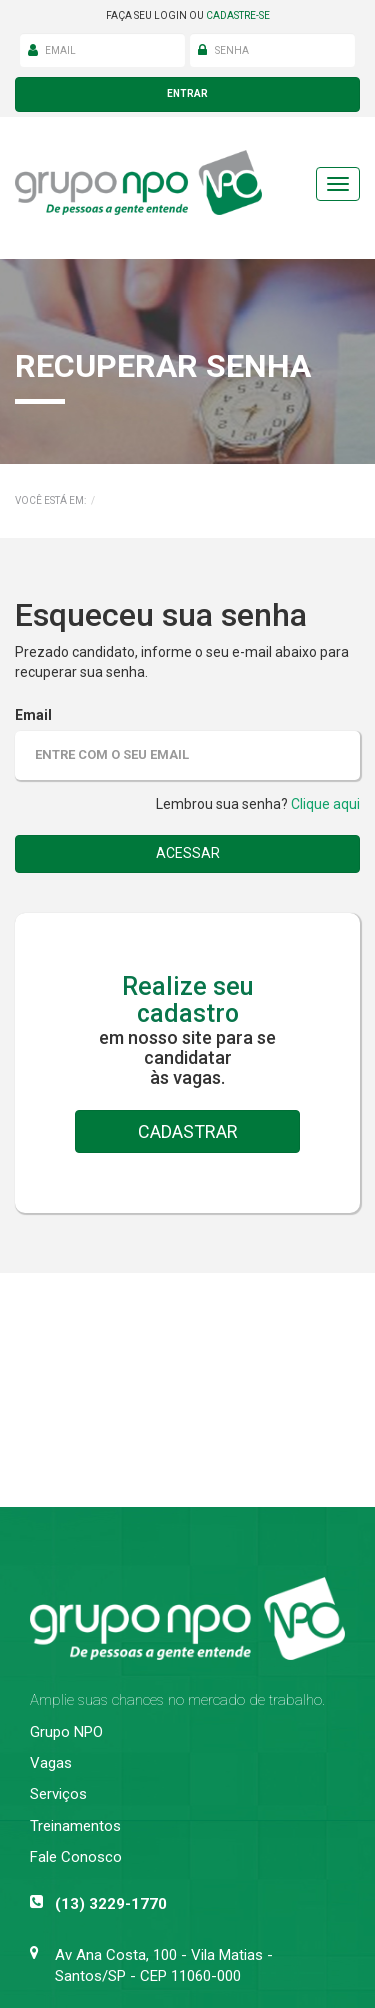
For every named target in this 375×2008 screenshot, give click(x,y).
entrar (187, 93)
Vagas (51, 1763)
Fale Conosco (76, 1857)
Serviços (58, 1794)
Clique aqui (325, 804)
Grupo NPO (66, 1732)
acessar (188, 853)
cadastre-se (238, 15)
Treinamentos (75, 1826)
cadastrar (188, 1131)
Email (33, 715)
